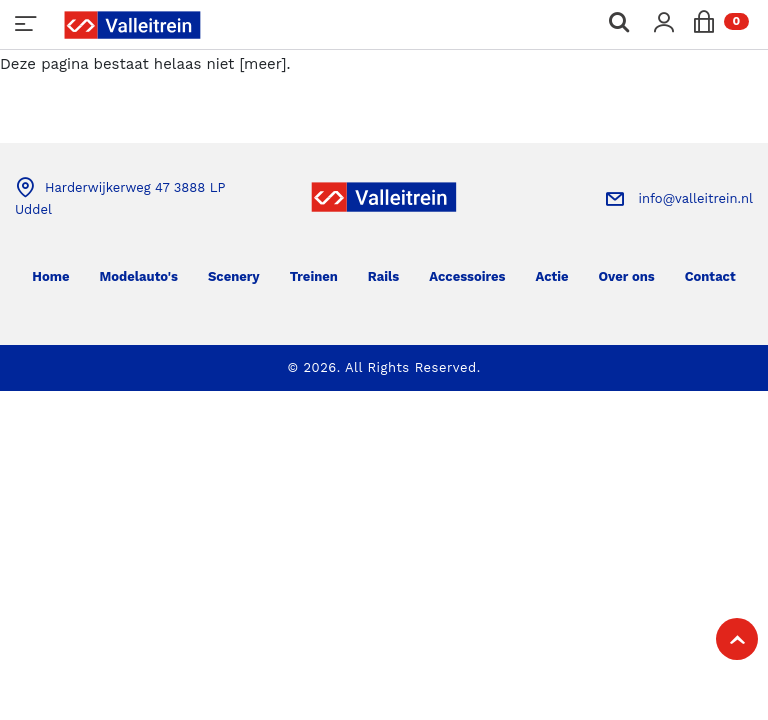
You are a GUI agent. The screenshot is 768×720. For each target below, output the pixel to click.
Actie (552, 276)
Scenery (234, 276)
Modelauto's (138, 276)
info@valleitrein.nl (696, 198)
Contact (710, 276)
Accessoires (467, 276)
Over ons (627, 276)
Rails (383, 276)
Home (50, 276)
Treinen (314, 276)
